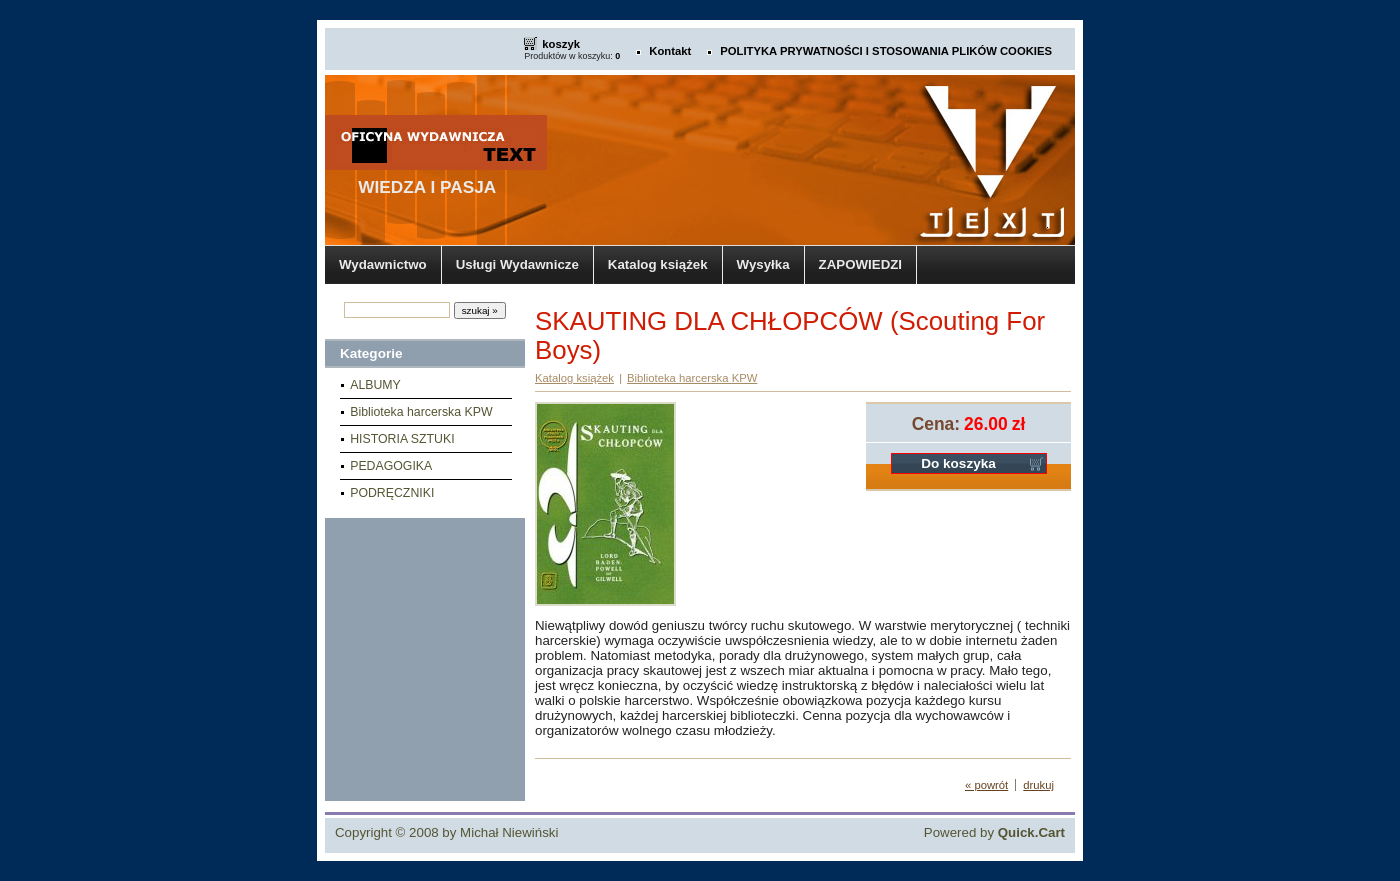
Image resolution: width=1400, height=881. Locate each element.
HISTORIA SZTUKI (402, 439)
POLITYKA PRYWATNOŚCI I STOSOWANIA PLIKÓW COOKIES (886, 51)
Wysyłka (763, 264)
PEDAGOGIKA (391, 466)
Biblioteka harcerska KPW (421, 412)
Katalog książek (658, 264)
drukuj (1038, 785)
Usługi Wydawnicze (517, 264)
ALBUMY (375, 385)
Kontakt (670, 51)
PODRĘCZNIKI (392, 493)
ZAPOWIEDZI (860, 264)
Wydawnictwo (383, 264)
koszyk (561, 44)
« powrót (986, 785)
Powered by (994, 832)
